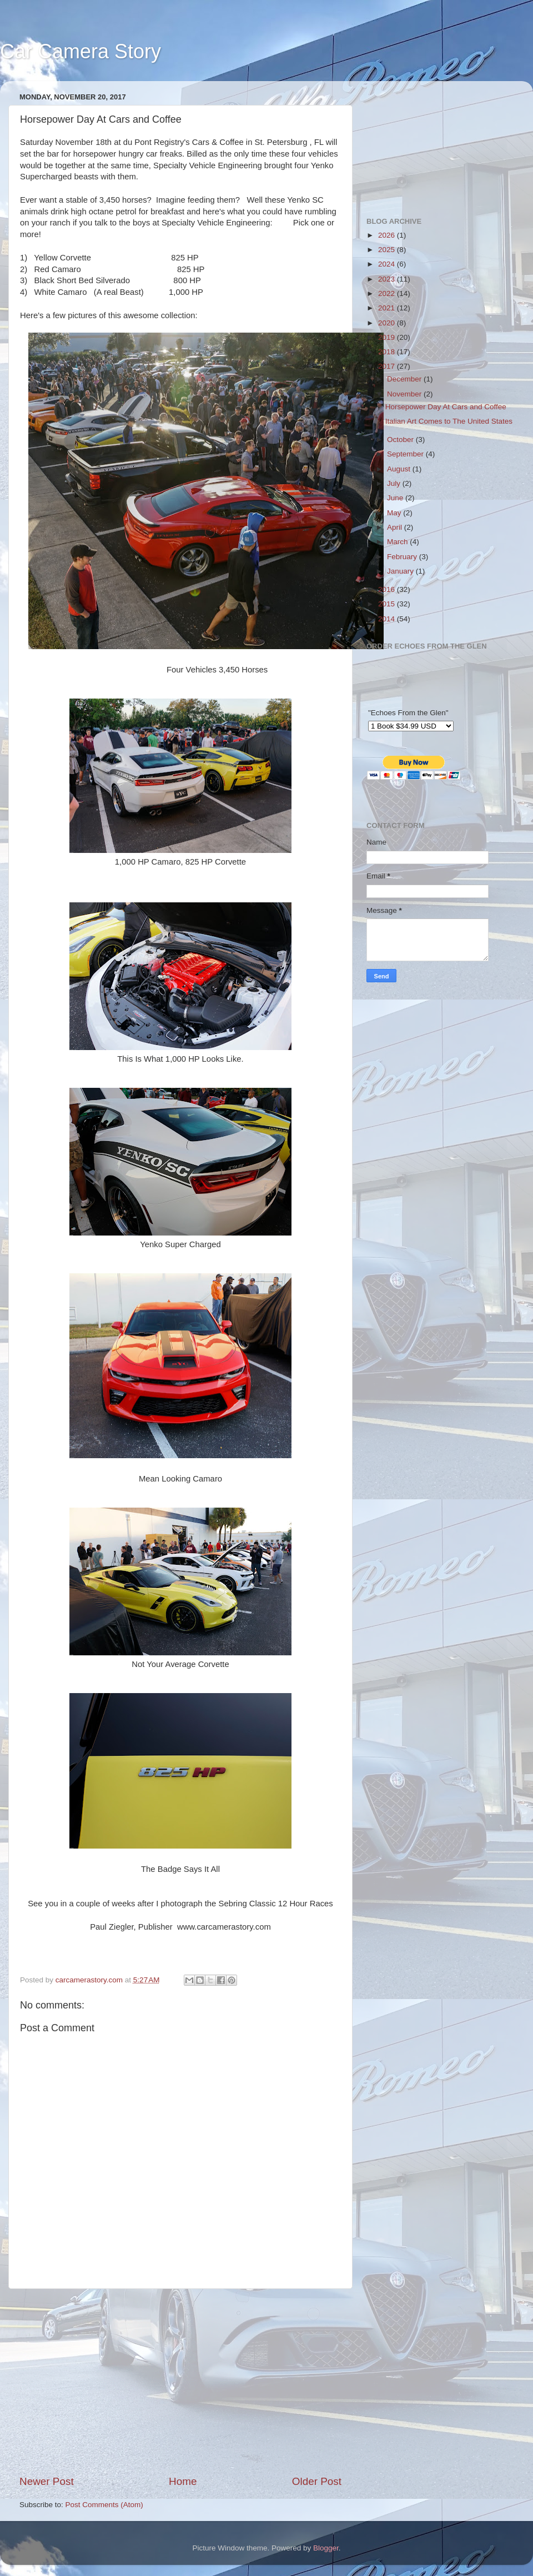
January (401, 571)
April (395, 527)
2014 (387, 619)
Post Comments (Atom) (104, 2504)
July (395, 483)
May (395, 513)
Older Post (316, 2481)
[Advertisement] (180, 2381)
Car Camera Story (80, 51)
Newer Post (46, 2481)
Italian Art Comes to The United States (448, 421)
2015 (387, 604)
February (403, 557)
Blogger (326, 2548)
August (400, 469)
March (398, 542)
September (406, 454)
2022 (387, 293)
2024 (387, 264)
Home (183, 2481)
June (396, 498)
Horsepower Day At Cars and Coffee (445, 407)
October (401, 439)
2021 (387, 308)
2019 (387, 337)
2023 (387, 279)
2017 (387, 366)
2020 (387, 323)
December (405, 379)
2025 (387, 249)
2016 (387, 589)
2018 (387, 352)
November (405, 394)
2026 (387, 235)
